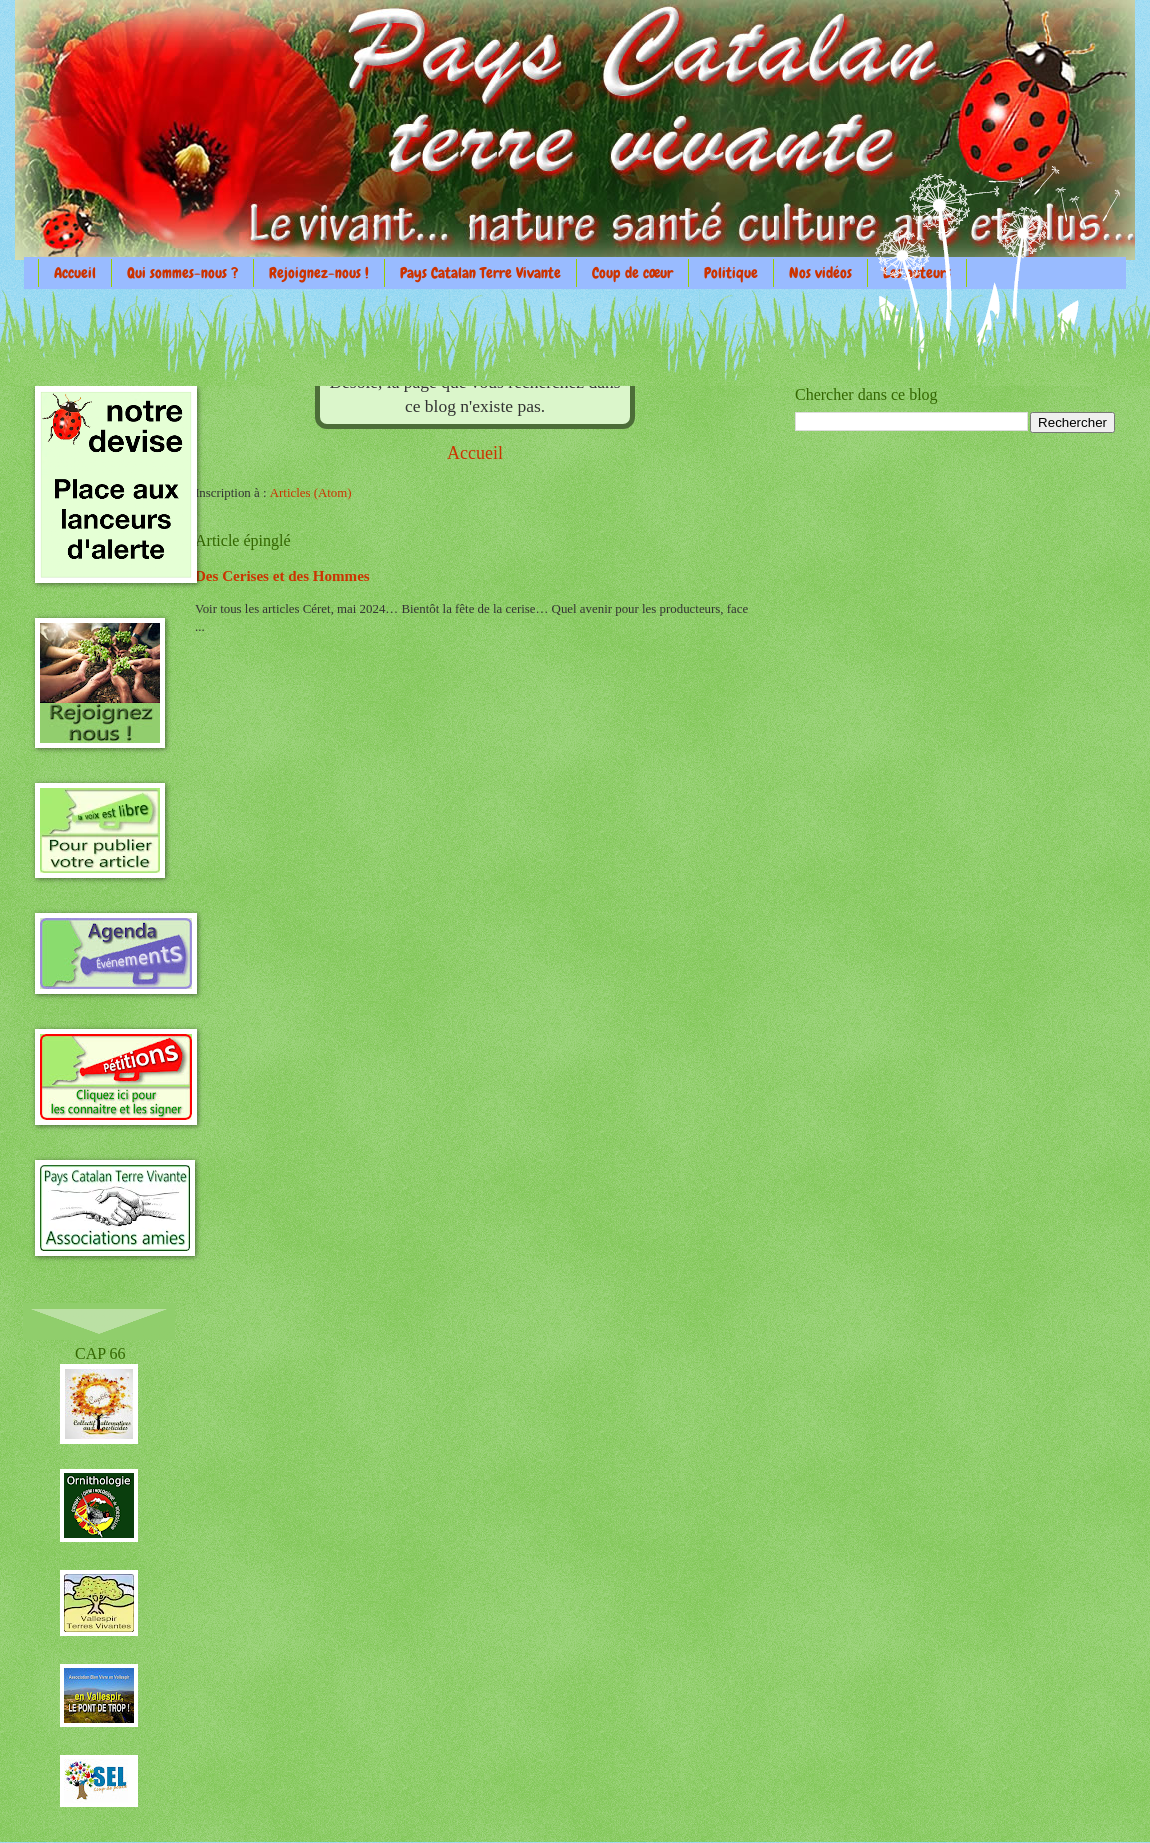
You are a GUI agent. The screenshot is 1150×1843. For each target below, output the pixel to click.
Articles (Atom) (311, 493)
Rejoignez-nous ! (319, 273)
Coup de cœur (632, 273)
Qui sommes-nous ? (182, 273)
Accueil (75, 273)
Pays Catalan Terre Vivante (480, 273)
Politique (731, 273)
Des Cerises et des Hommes (282, 576)
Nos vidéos (820, 273)
